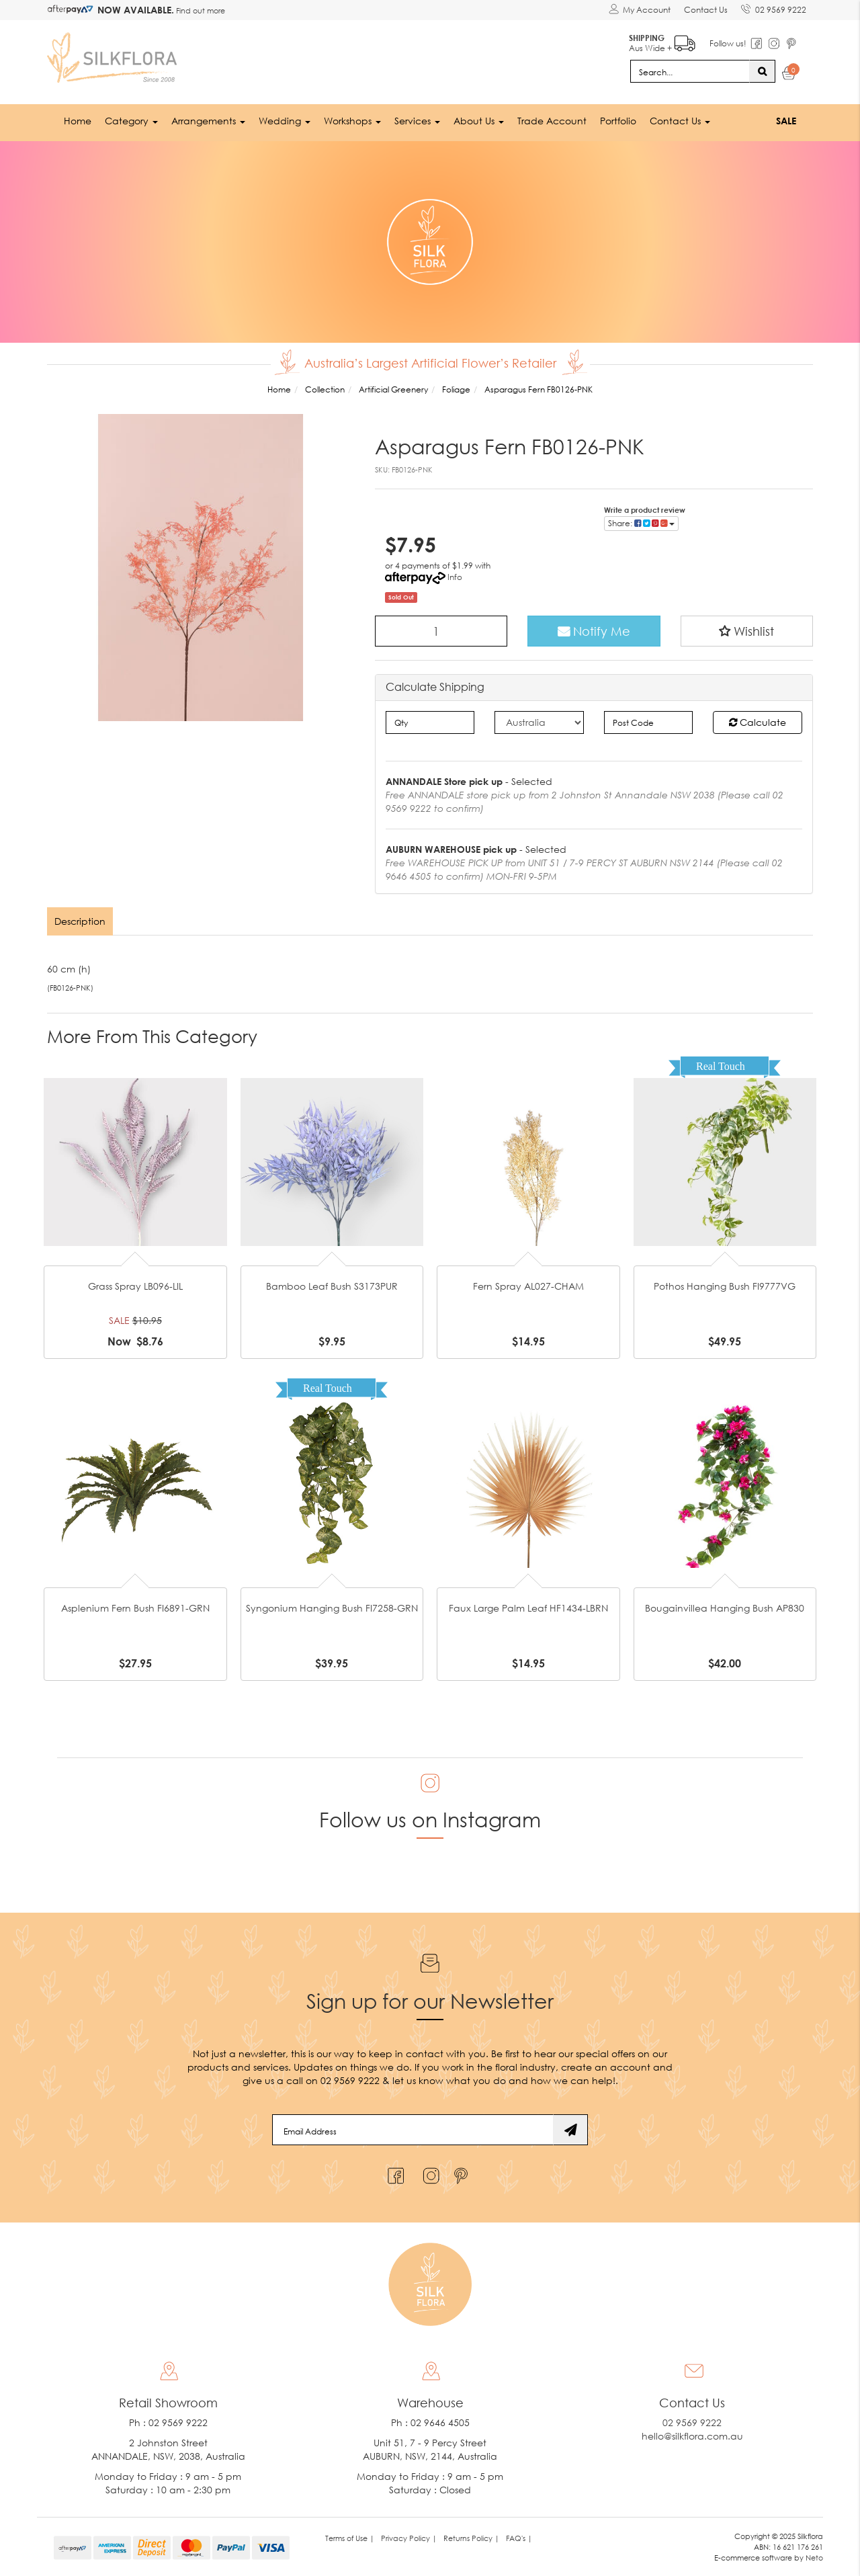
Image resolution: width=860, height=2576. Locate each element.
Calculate (757, 722)
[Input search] (690, 71)
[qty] (430, 722)
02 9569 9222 (773, 7)
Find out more (199, 10)
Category (131, 120)
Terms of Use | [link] (349, 2538)
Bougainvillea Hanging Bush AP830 (724, 1608)
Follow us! (728, 43)
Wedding (284, 120)
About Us (479, 120)
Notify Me (594, 631)
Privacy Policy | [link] (409, 2538)
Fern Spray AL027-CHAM (528, 1286)
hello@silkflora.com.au (692, 2436)
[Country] (539, 722)
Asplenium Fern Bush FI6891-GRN (135, 1608)
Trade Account (552, 120)
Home (77, 120)
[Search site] (762, 71)
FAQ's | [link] (519, 2538)
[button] (747, 631)
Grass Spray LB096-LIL (135, 1286)
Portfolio (618, 120)
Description (79, 921)
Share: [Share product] (641, 523)
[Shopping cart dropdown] (789, 75)
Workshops (352, 120)
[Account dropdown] (639, 10)
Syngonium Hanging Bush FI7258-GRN (332, 1608)
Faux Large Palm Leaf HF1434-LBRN (528, 1608)
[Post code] (648, 722)
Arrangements (208, 120)
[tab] (80, 921)
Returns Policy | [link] (471, 2538)
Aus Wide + (662, 40)
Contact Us (706, 10)
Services (417, 120)
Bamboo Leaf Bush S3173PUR (332, 1286)
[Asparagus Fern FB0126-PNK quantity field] (441, 631)
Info (454, 577)
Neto (814, 2557)
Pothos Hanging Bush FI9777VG (725, 1286)
